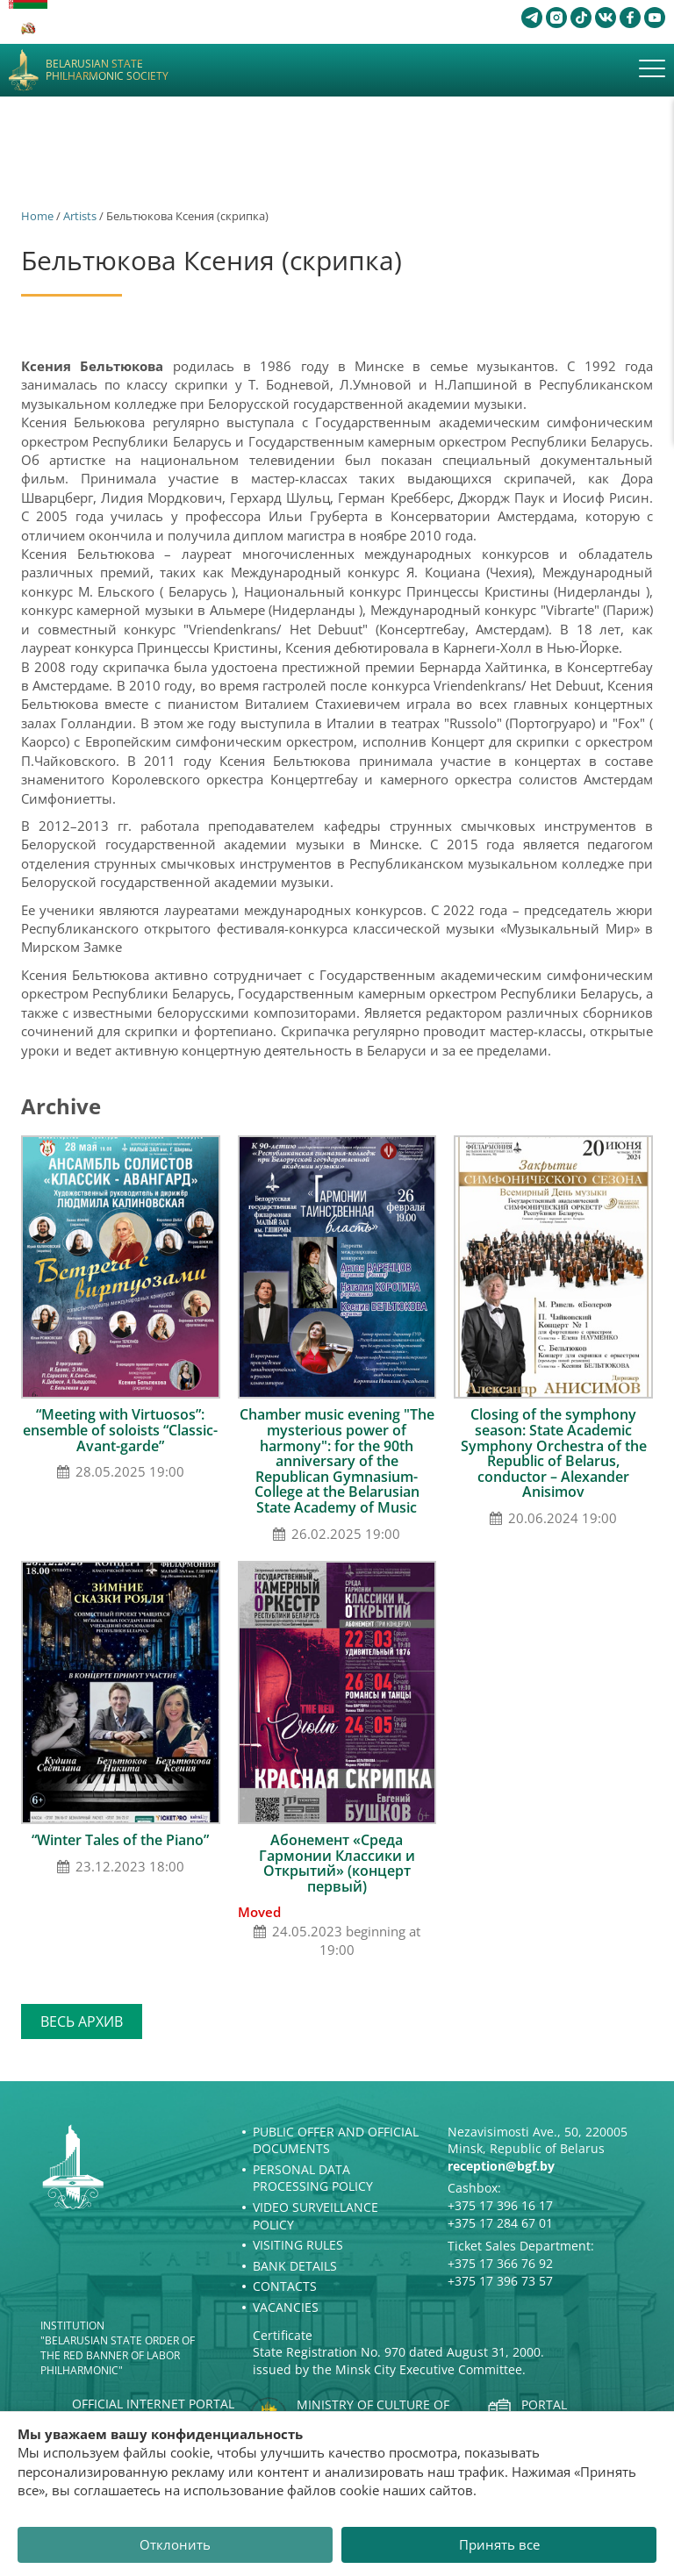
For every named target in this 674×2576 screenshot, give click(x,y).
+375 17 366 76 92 (500, 2263)
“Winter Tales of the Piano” (120, 1840)
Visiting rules (298, 2244)
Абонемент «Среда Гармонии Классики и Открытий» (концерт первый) (337, 1863)
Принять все (499, 2544)
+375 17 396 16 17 (500, 2205)
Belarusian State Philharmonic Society (107, 70)
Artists (80, 216)
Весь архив (81, 2021)
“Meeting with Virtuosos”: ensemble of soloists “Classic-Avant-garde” (120, 1430)
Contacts (285, 2286)
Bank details (295, 2266)
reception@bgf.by (501, 2165)
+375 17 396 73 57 (500, 2280)
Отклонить (175, 2544)
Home (37, 216)
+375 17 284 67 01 (500, 2223)
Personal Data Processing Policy (313, 2178)
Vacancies (286, 2307)
